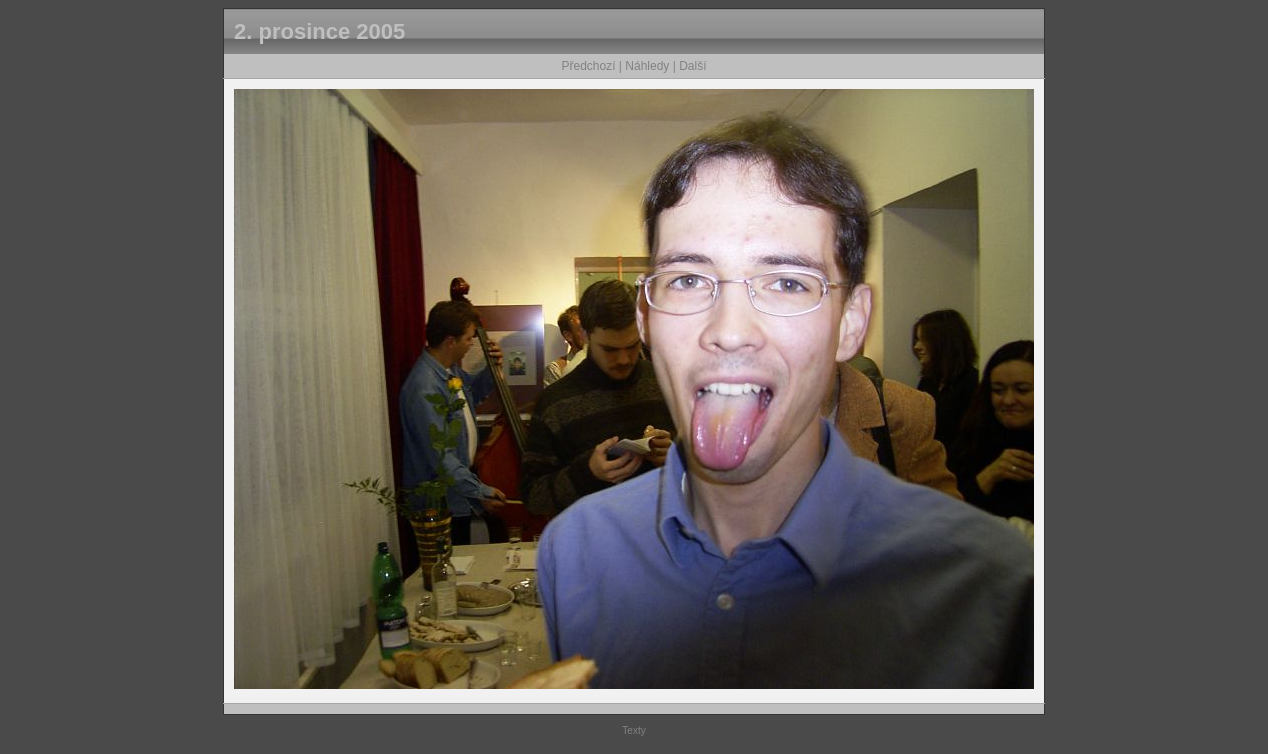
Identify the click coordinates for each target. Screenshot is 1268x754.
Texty (633, 730)
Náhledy (647, 66)
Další (692, 66)
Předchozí (589, 66)
